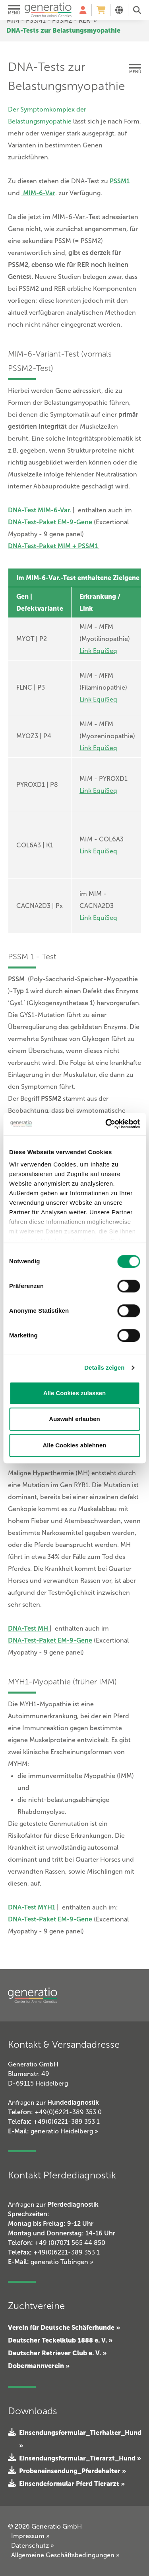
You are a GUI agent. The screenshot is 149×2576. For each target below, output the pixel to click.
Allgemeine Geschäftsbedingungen (65, 2555)
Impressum (30, 2536)
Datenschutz (32, 2545)
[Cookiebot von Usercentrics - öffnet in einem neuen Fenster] (106, 1124)
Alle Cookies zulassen (74, 1393)
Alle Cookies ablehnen (74, 1445)
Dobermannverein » (39, 2365)
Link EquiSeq (98, 851)
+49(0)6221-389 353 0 (68, 2112)
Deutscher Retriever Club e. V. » (57, 2352)
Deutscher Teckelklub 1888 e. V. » (60, 2340)
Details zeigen (104, 1367)
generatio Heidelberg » (64, 2131)
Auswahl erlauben (74, 1418)
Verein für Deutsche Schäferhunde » (64, 2327)
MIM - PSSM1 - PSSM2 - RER (48, 20)
